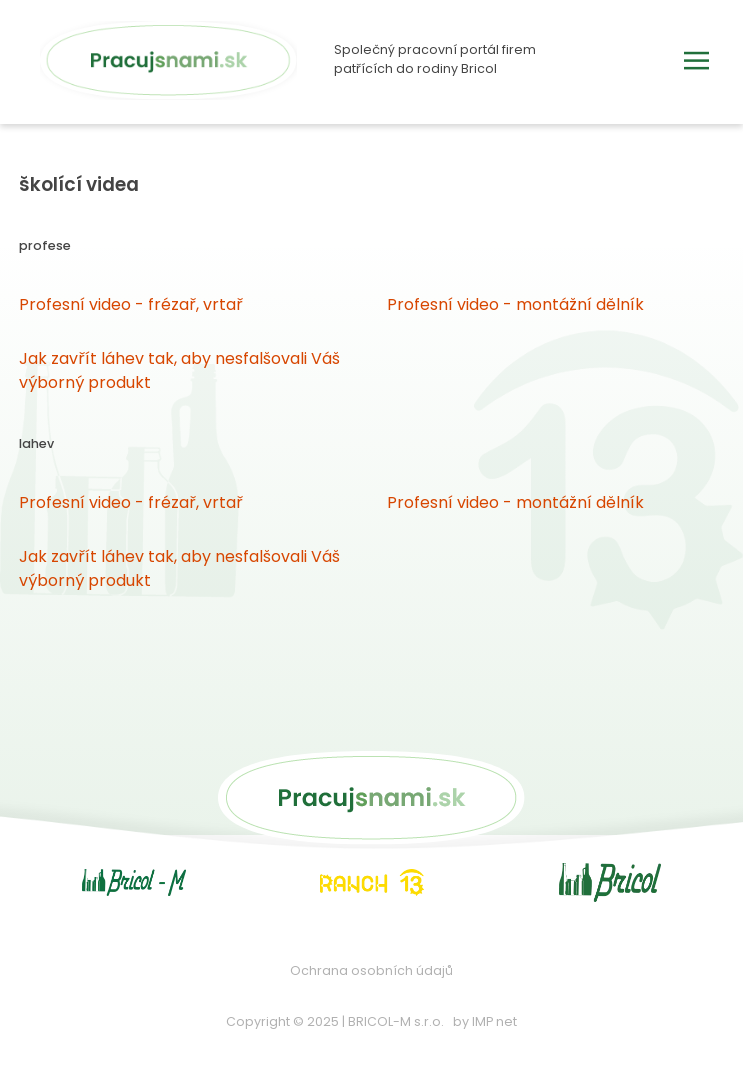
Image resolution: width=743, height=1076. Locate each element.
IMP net (494, 1021)
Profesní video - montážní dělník (515, 304)
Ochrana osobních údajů (371, 970)
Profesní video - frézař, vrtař (131, 304)
